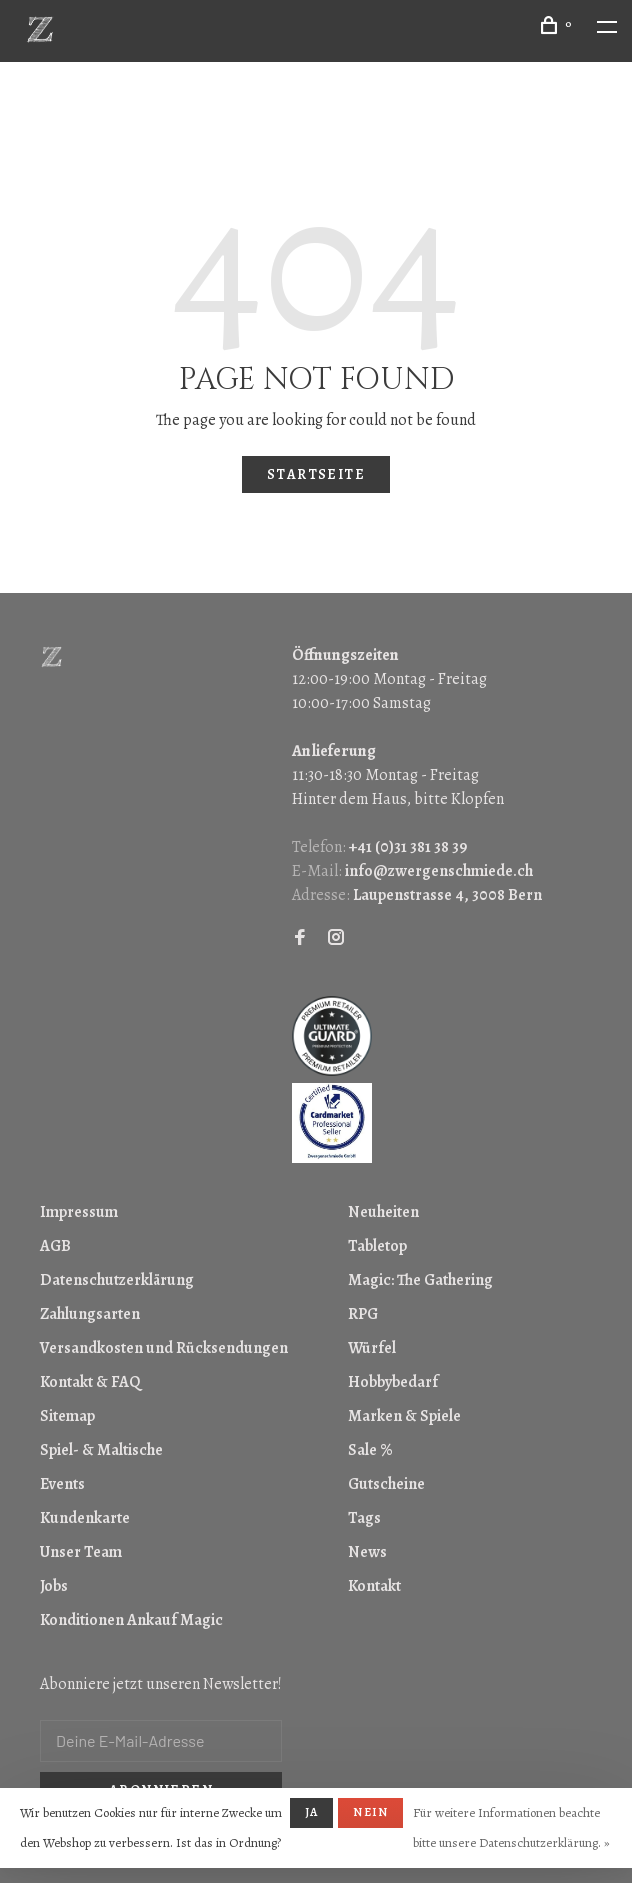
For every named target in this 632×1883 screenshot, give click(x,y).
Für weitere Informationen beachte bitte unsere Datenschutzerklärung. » (511, 1827)
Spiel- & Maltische (101, 1450)
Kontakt (374, 1586)
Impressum (79, 1212)
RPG (363, 1314)
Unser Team (81, 1552)
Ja (311, 1812)
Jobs (54, 1586)
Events (62, 1484)
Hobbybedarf (393, 1382)
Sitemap (67, 1416)
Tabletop (377, 1246)
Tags (364, 1518)
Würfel (372, 1348)
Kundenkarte (85, 1518)
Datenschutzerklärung (117, 1280)
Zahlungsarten (90, 1314)
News (367, 1552)
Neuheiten (383, 1212)
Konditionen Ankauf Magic (131, 1620)
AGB (55, 1246)
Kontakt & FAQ (90, 1382)
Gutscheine (386, 1484)
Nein (370, 1812)
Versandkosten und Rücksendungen (164, 1348)
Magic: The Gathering (420, 1280)
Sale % (370, 1450)
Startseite (316, 474)
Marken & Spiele (404, 1416)
